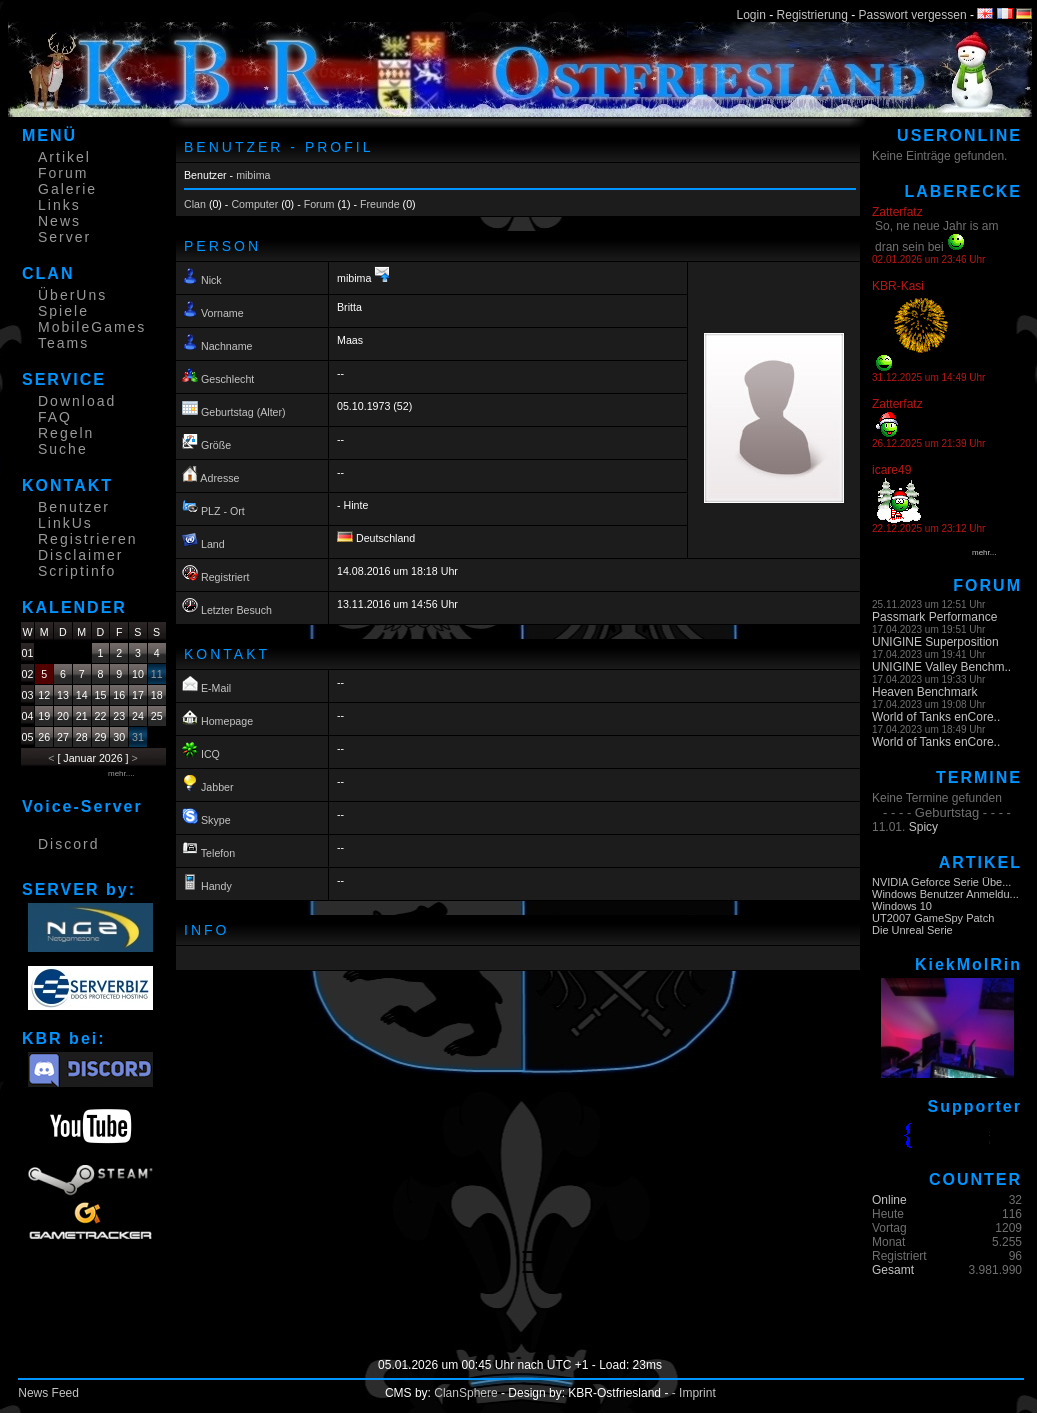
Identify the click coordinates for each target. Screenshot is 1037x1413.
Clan (195, 204)
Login (751, 15)
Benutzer (74, 507)
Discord (68, 844)
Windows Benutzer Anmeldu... (945, 894)
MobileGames (92, 327)
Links (59, 205)
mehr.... (121, 773)
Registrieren (87, 539)
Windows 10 (902, 906)
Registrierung (812, 15)
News (59, 221)
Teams (63, 343)
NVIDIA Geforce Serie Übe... (941, 882)
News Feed (48, 1393)
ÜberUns (72, 295)
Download (77, 401)
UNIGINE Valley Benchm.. (941, 667)
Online (889, 1200)
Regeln (66, 433)
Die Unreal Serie (912, 930)
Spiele (63, 311)
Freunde (380, 204)
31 (138, 737)
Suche (63, 449)
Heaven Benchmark (924, 692)
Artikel (64, 157)
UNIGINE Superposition (935, 642)
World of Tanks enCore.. (936, 717)
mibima (253, 175)
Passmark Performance (934, 617)
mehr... (984, 552)
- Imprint (694, 1393)
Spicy (923, 827)
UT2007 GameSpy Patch (933, 918)
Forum (63, 173)
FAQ (55, 417)
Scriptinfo (77, 571)
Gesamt (893, 1270)
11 (157, 674)
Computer (254, 204)
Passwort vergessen (913, 15)
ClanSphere (465, 1393)
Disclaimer (80, 555)
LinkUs (65, 523)
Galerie (67, 189)
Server (64, 237)
